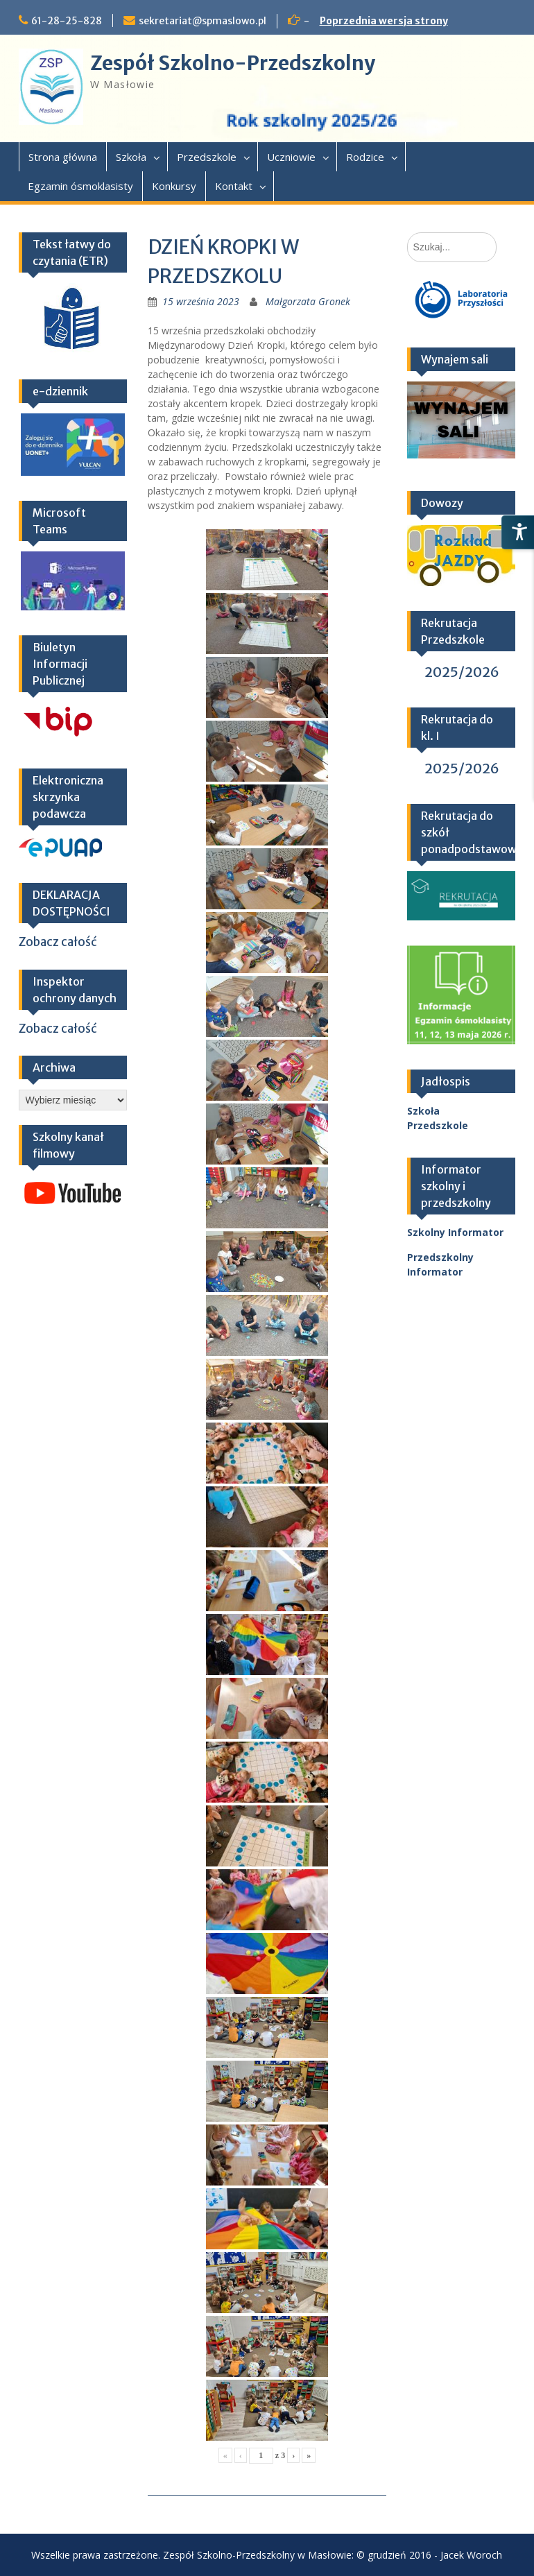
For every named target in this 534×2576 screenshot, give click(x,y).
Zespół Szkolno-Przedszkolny (232, 63)
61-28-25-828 (66, 21)
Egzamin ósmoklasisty (80, 186)
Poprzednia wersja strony (384, 21)
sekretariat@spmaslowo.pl (202, 21)
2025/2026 (461, 671)
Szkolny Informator (455, 1232)
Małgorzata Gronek (308, 301)
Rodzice (365, 157)
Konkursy (174, 186)
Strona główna (62, 157)
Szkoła (131, 157)
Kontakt (233, 186)
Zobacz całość (58, 942)
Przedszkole (206, 157)
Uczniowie (291, 157)
